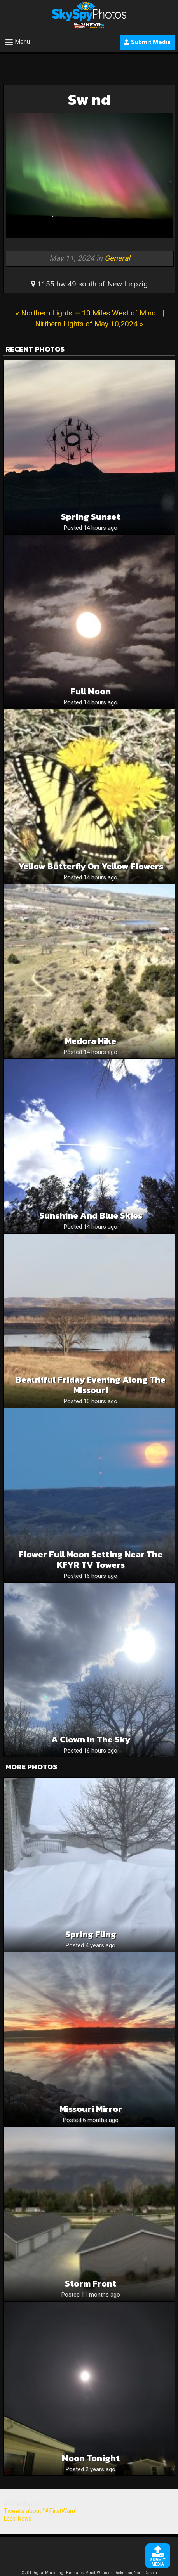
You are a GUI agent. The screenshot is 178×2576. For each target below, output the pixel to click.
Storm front (90, 2283)
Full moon (90, 691)
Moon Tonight (91, 2458)
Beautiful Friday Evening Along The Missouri (91, 1385)
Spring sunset (90, 516)
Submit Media (147, 42)
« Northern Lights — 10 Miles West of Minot (87, 313)
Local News (17, 2518)
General (117, 258)
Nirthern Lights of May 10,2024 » (89, 323)
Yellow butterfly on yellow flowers (90, 866)
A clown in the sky (90, 1739)
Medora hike (90, 1041)
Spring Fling (90, 1934)
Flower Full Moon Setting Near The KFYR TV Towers (90, 1559)
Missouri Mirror (90, 2109)
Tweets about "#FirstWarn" (40, 2511)
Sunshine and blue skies (90, 1215)
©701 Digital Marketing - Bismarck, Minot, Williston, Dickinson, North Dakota (89, 2573)
